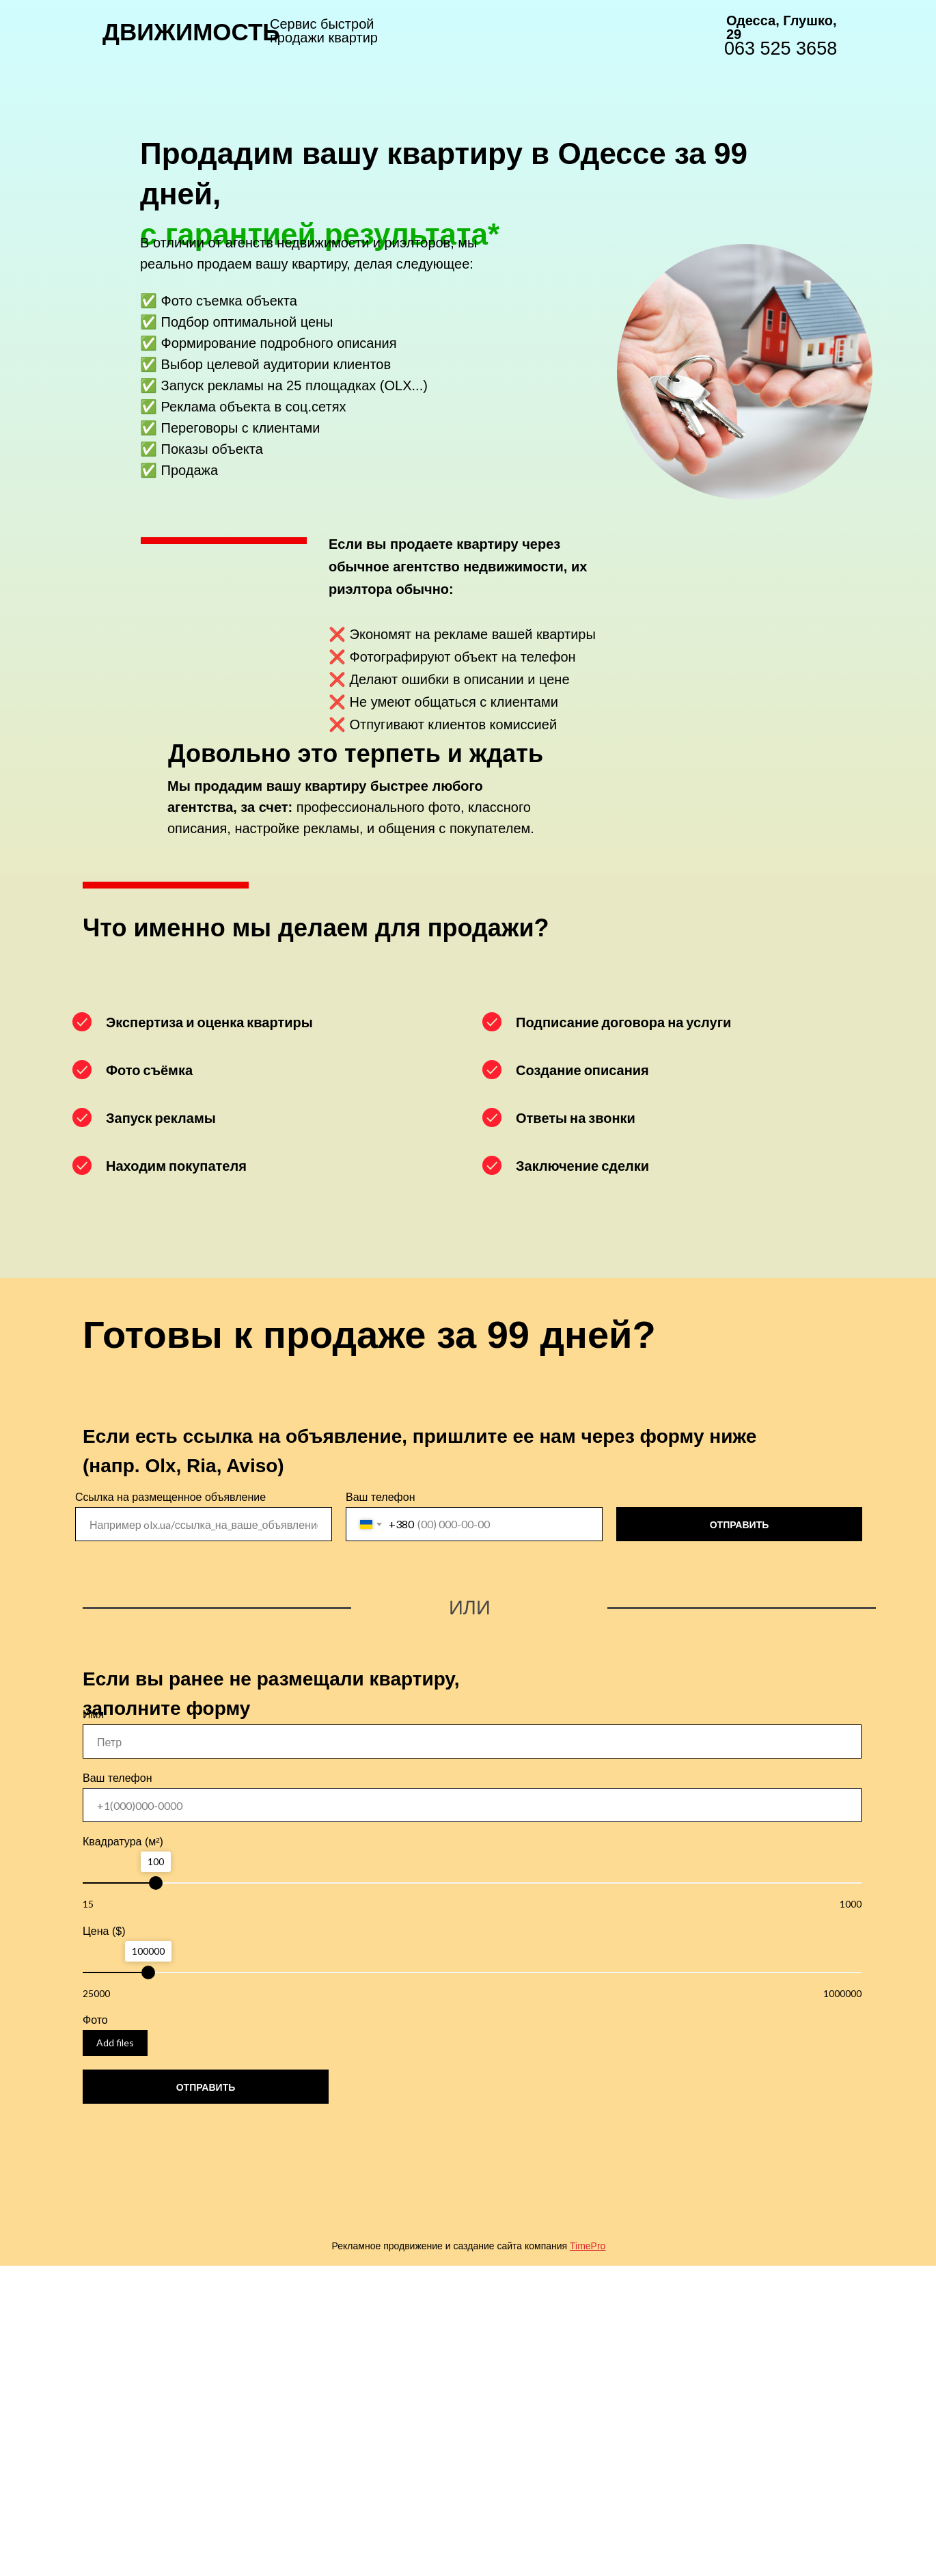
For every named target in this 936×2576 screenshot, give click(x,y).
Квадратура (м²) (123, 1841)
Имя (93, 1714)
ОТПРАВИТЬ (739, 1524)
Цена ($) (104, 1931)
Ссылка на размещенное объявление (170, 1497)
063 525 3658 (780, 48)
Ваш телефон (380, 1497)
